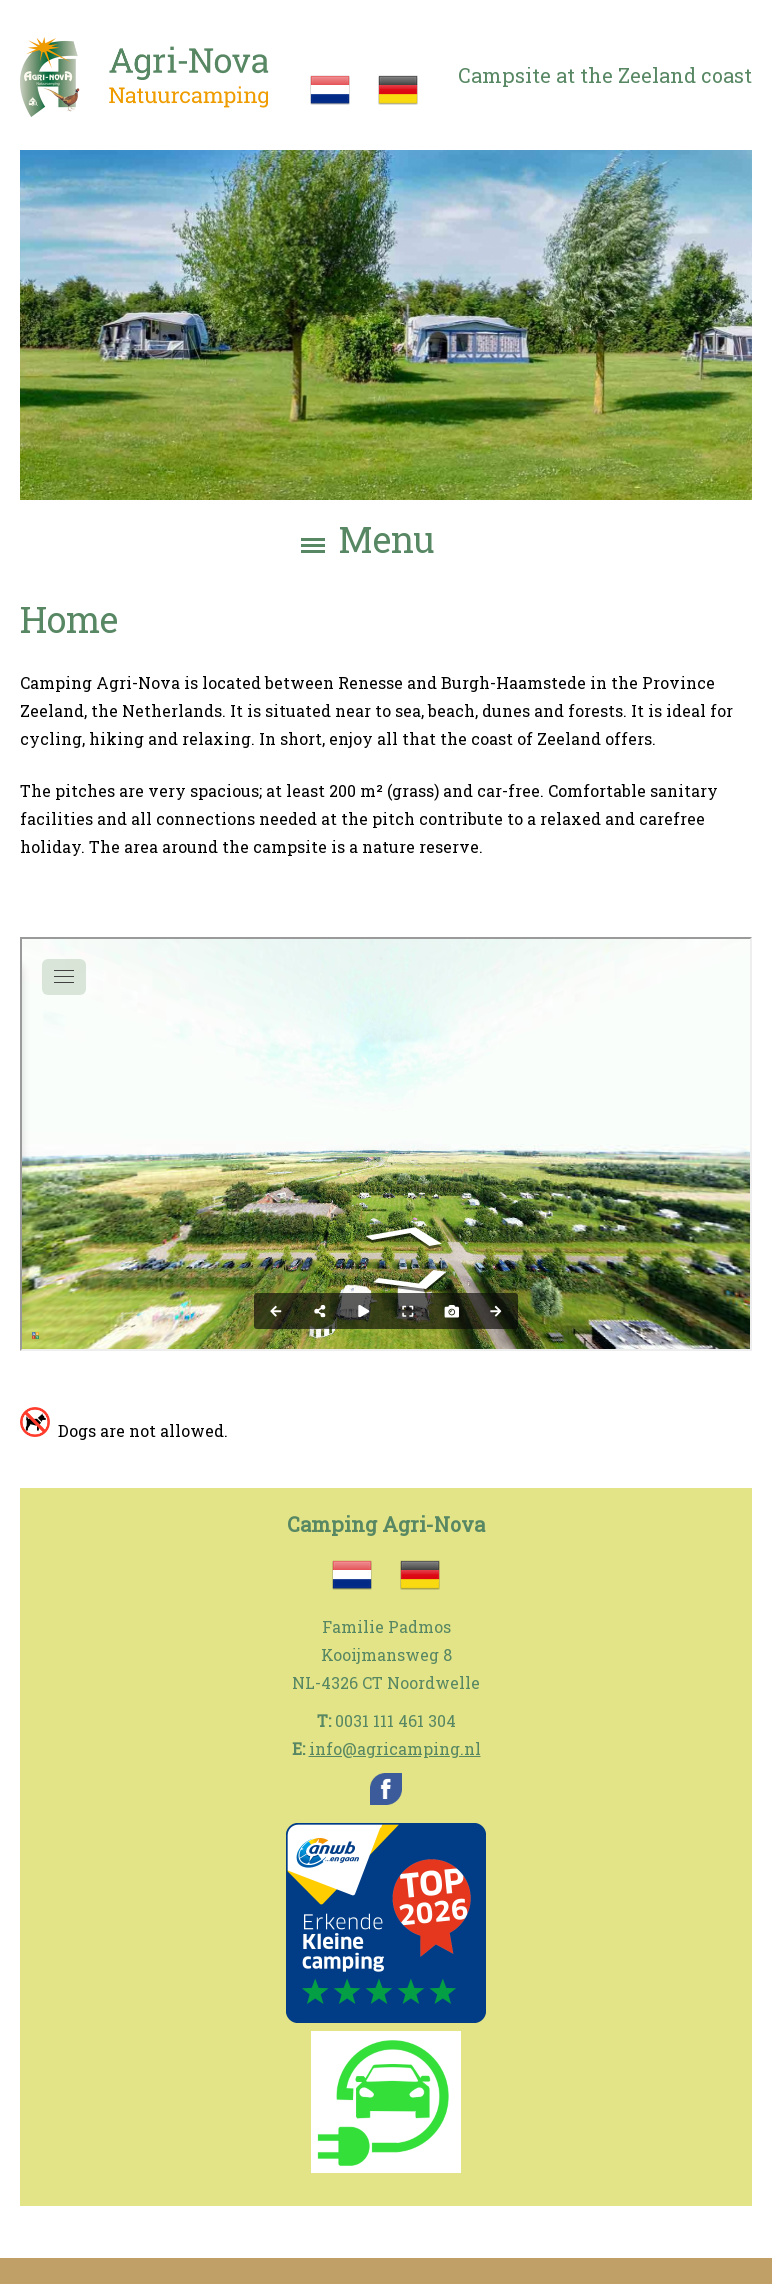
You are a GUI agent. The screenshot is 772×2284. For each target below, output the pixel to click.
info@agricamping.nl (395, 1748)
